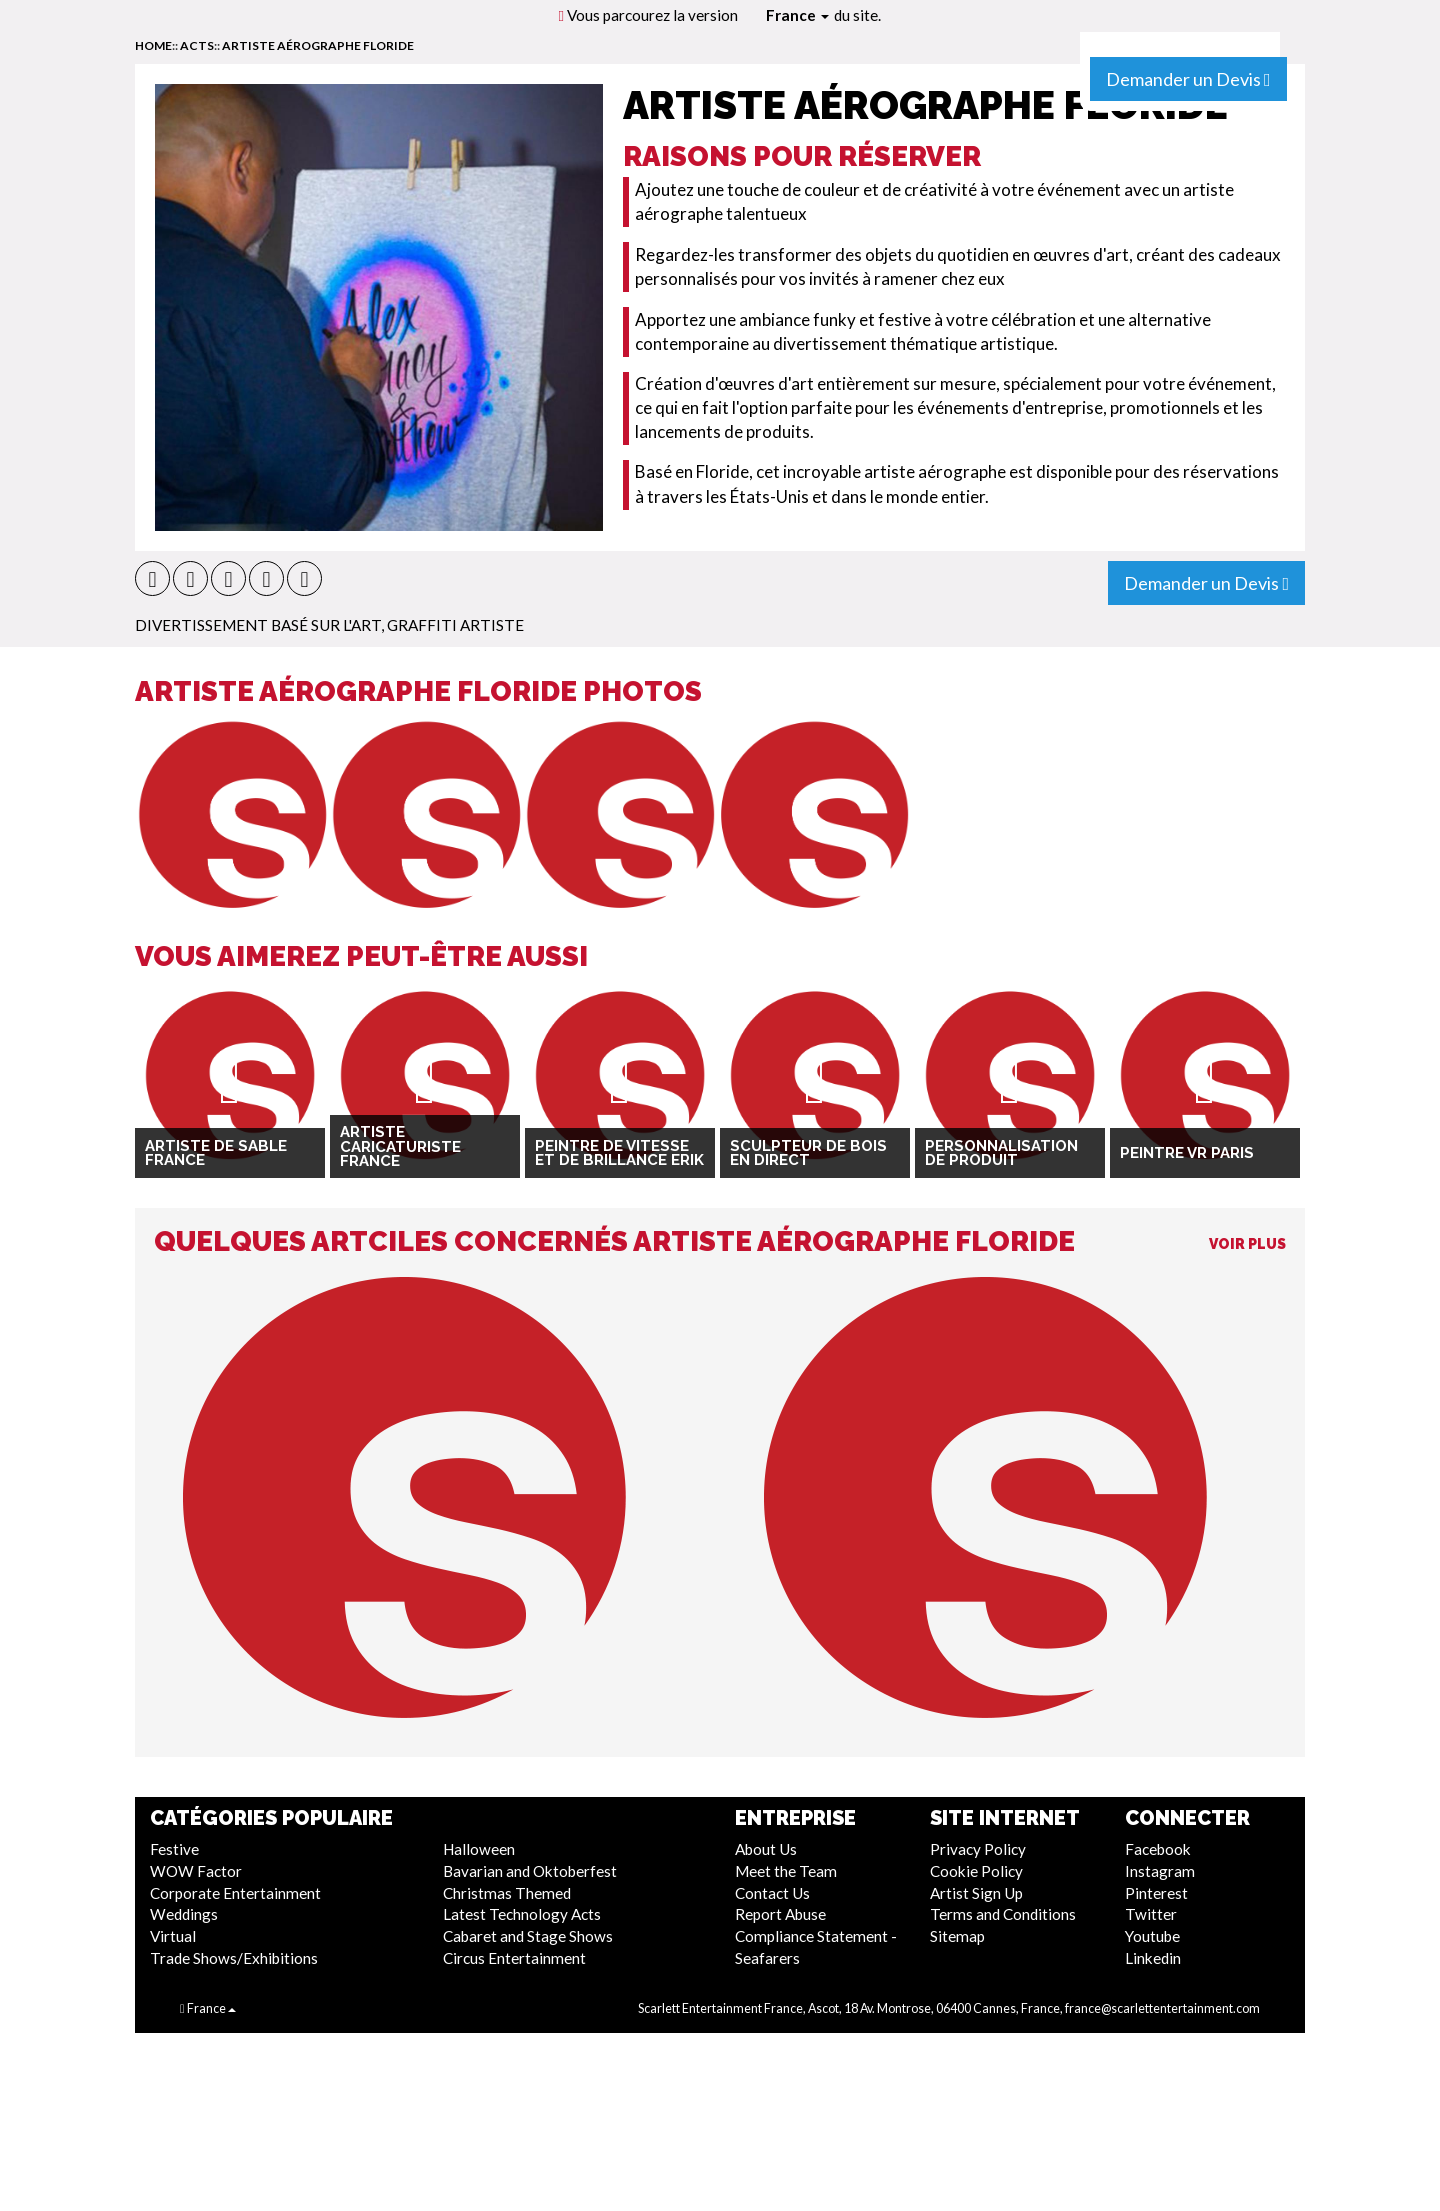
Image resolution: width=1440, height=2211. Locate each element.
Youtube (1152, 1936)
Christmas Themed (507, 1893)
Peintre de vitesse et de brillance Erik (619, 1153)
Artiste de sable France (216, 1153)
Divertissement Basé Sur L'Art (258, 625)
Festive (174, 1849)
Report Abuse (780, 1914)
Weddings (184, 1914)
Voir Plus (1247, 1244)
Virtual (173, 1936)
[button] (152, 578)
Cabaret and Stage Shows (528, 1936)
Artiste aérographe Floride (318, 45)
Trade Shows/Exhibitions (234, 1958)
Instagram (1160, 1871)
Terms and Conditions (1003, 1914)
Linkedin (1153, 1958)
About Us (766, 1849)
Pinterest (1156, 1893)
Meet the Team (786, 1871)
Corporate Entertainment (235, 1893)
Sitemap (957, 1936)
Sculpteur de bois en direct (808, 1153)
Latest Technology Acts (522, 1914)
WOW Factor (196, 1871)
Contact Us (772, 1893)
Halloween (479, 1849)
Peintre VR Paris (1187, 1153)
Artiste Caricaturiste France (400, 1146)
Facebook (1158, 1849)
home (153, 45)
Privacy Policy (978, 1849)
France (797, 15)
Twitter (1151, 1914)
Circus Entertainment (514, 1958)
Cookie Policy (976, 1871)
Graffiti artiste (455, 625)
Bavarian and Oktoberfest (530, 1871)
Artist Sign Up (976, 1893)
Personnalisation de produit (1001, 1153)
